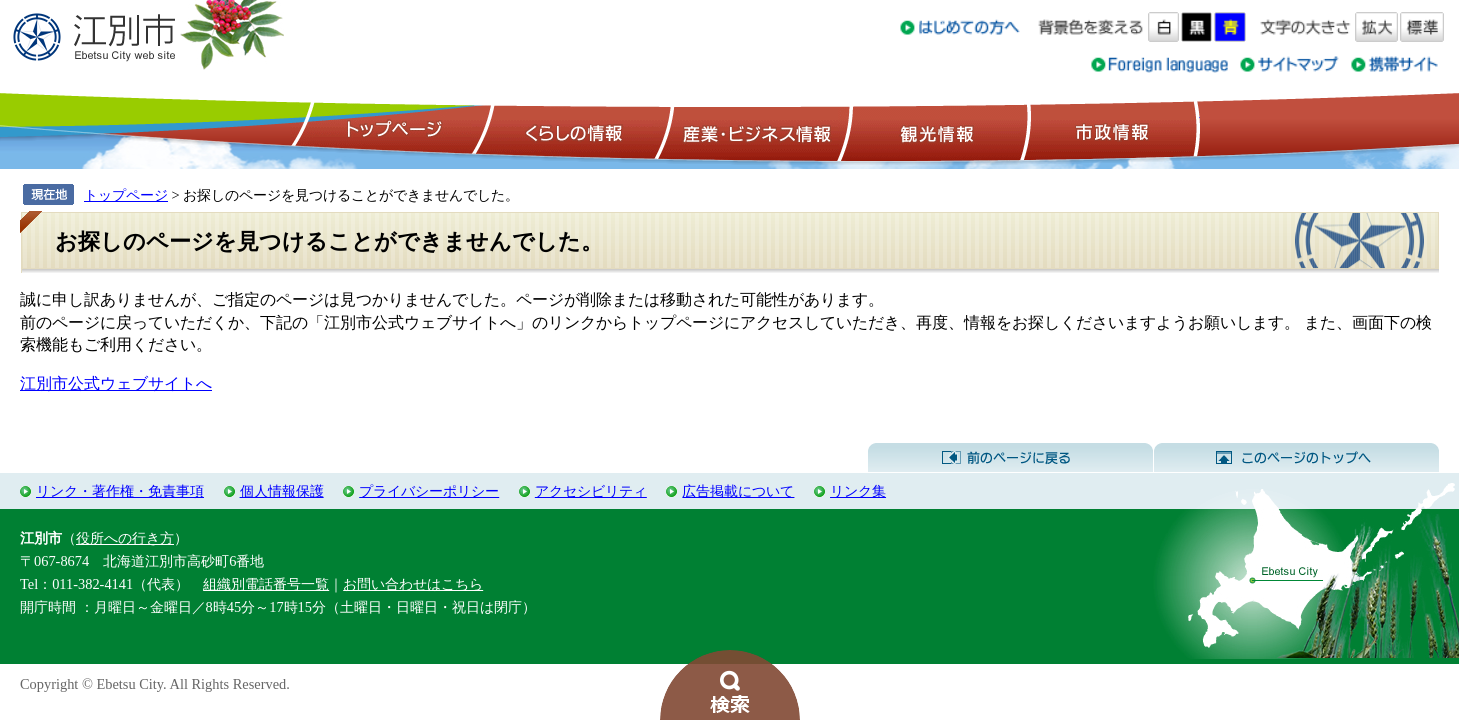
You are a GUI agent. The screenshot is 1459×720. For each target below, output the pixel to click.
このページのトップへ (1296, 458)
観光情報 (934, 131)
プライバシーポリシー (429, 491)
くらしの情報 (572, 131)
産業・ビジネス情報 (753, 131)
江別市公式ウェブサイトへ (116, 383)
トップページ (391, 131)
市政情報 (1110, 131)
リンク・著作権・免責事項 (120, 491)
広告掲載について (738, 491)
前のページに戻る (1010, 458)
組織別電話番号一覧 (266, 584)
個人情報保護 (282, 491)
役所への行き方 (125, 538)
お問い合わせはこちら (413, 584)
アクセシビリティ (591, 491)
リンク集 (858, 491)
